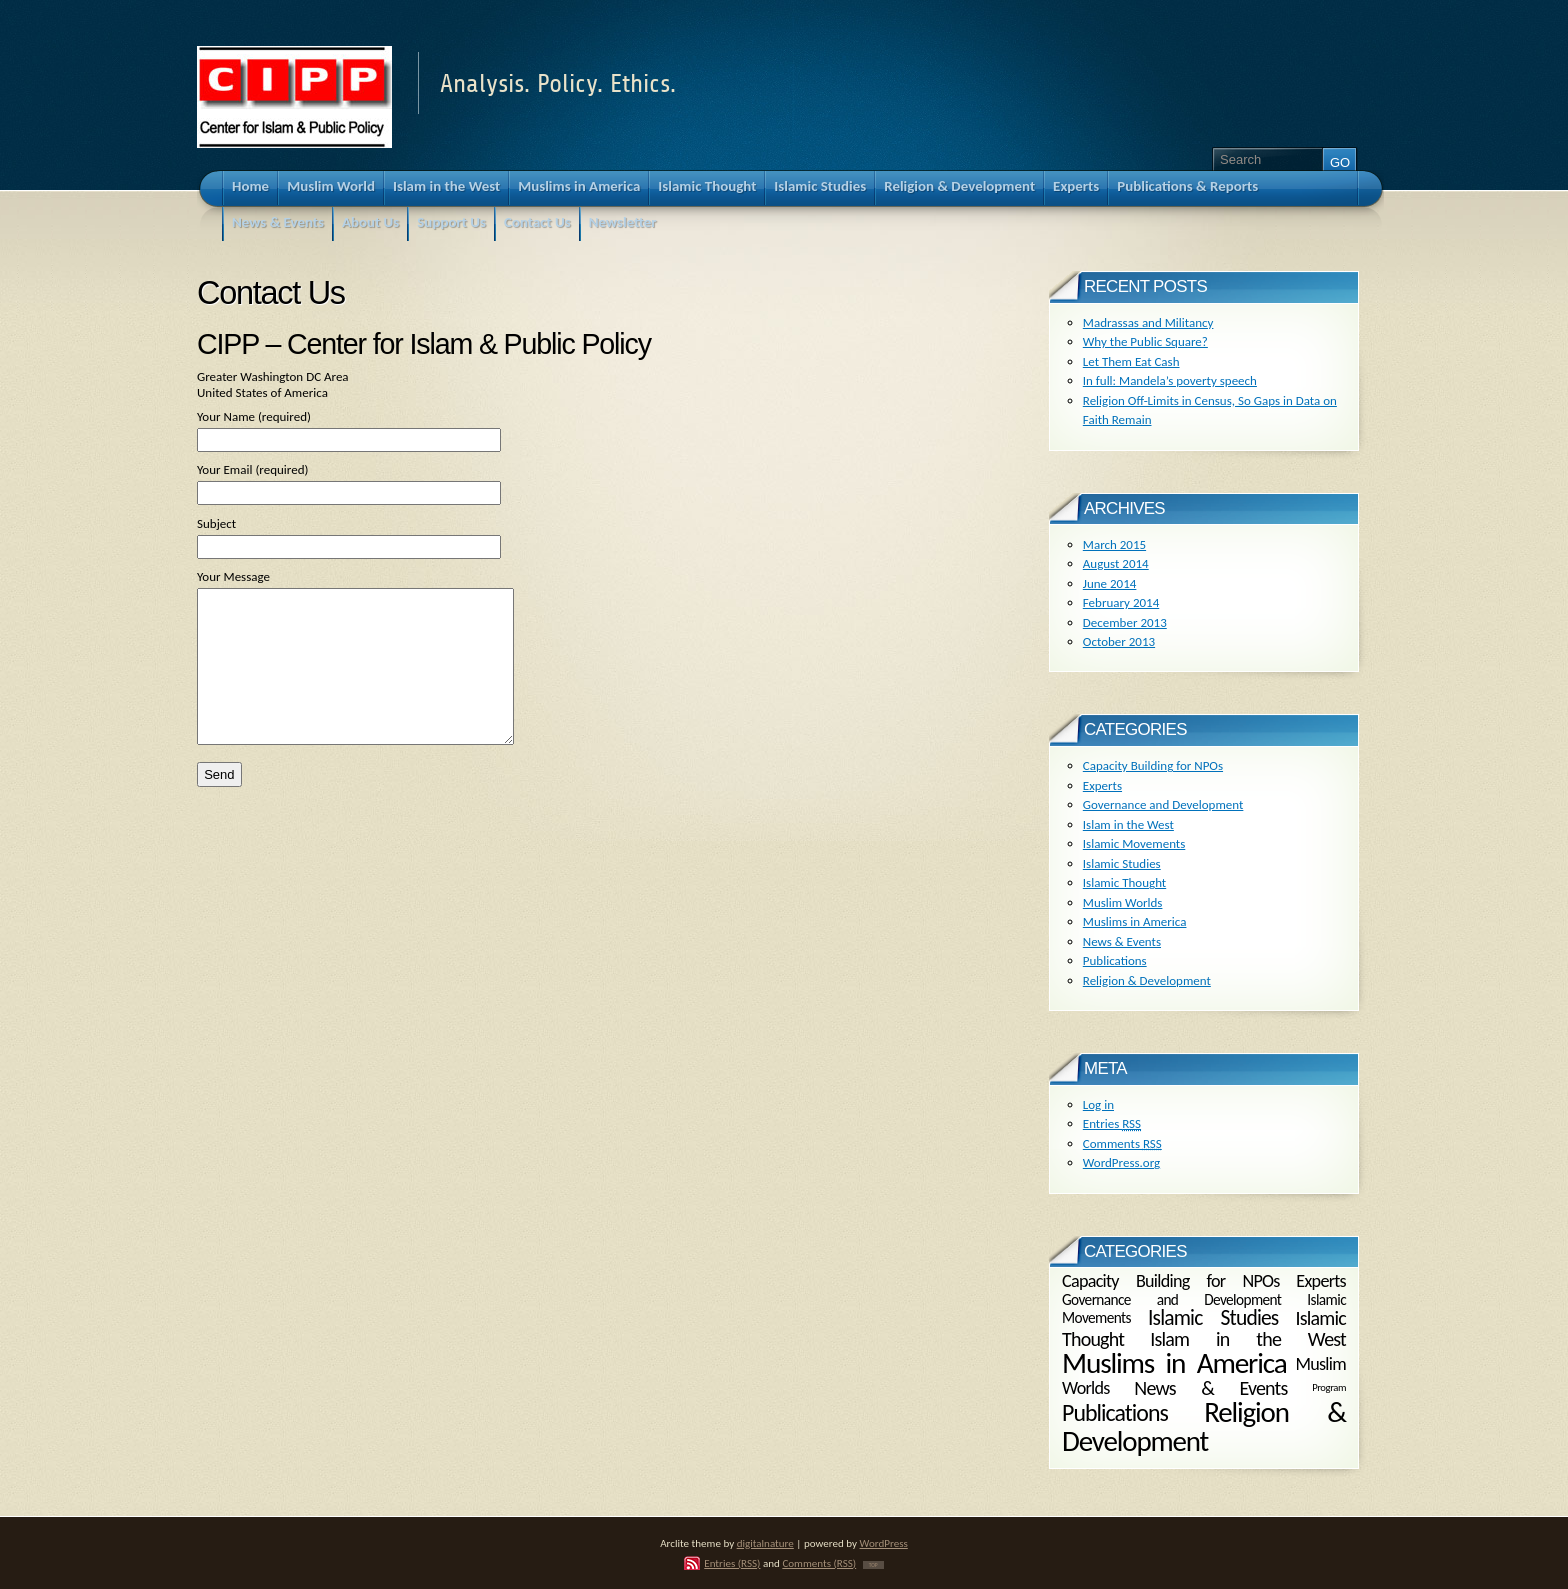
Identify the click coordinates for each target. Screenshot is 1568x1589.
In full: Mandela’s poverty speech (1170, 380)
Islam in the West (1128, 824)
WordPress (884, 1543)
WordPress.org (1121, 1162)
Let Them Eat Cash (1131, 361)
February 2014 (1121, 602)
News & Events (1122, 941)
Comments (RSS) (819, 1563)
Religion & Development (1147, 980)
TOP (873, 1565)
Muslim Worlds (1123, 902)
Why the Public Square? (1145, 341)
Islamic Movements (1134, 843)
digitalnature (765, 1543)
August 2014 (1116, 563)
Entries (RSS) (732, 1563)
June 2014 (1110, 583)
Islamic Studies (1122, 863)
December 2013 (1125, 622)
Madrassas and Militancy (1148, 322)
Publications (1115, 960)
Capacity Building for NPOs (1153, 765)
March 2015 (1114, 544)
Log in (1098, 1104)
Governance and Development (1163, 804)
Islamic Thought (1124, 882)
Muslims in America (1135, 921)
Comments (1122, 1143)
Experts (1102, 785)
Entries (1112, 1123)
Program (1329, 1387)
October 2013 (1119, 641)
